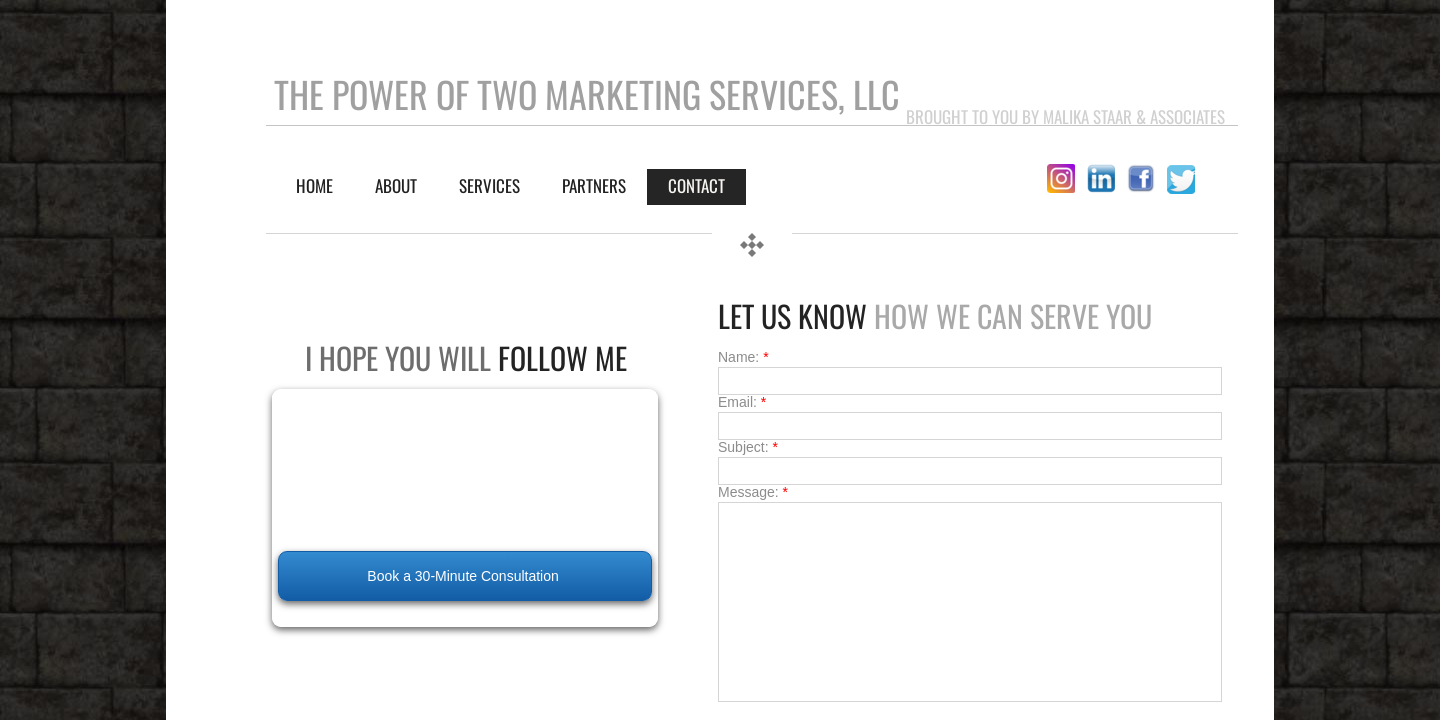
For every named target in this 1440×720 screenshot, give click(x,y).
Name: (743, 357)
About (396, 185)
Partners (594, 185)
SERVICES (489, 185)
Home (314, 185)
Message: (753, 492)
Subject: (748, 447)
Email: (742, 402)
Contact (696, 185)
